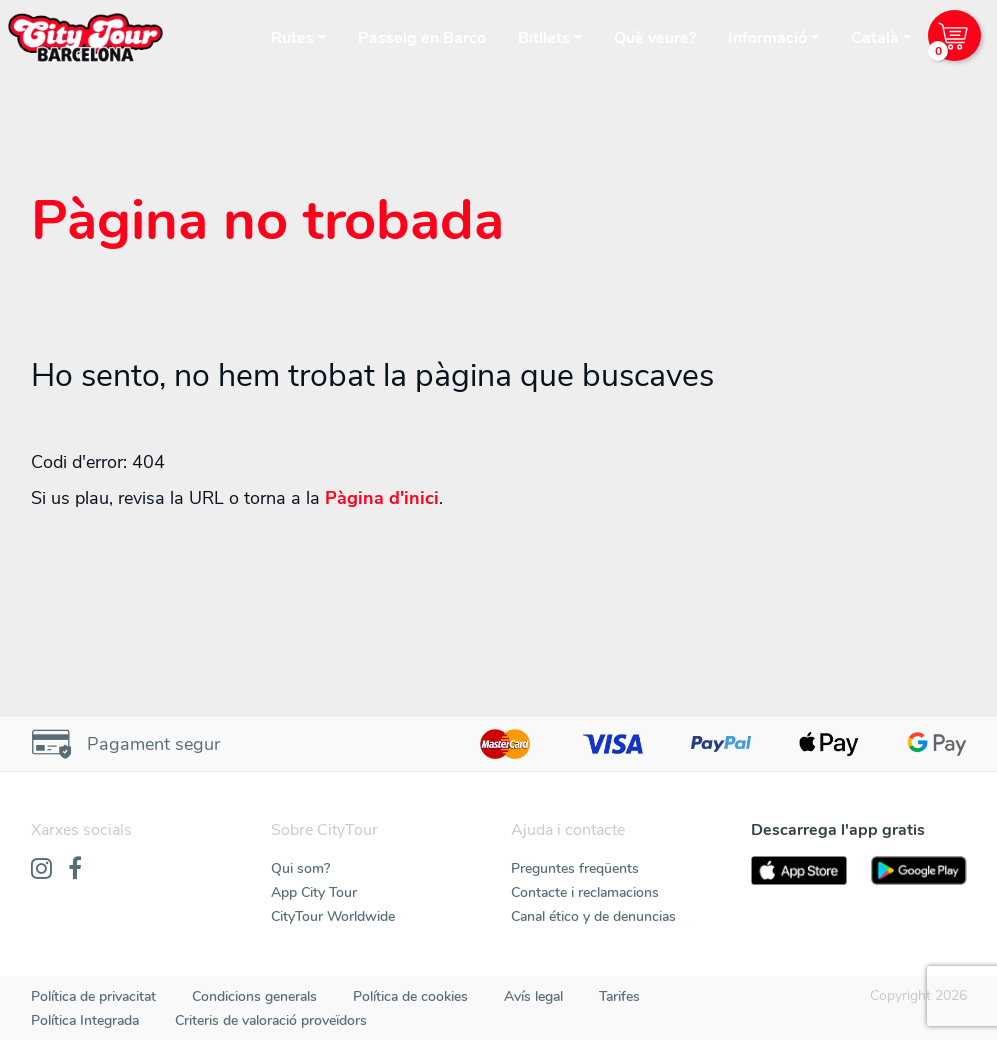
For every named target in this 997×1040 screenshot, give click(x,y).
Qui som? (300, 868)
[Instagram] (41, 870)
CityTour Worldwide (333, 916)
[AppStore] (799, 870)
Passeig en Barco (422, 38)
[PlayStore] (919, 870)
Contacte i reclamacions (585, 892)
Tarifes (619, 996)
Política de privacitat (93, 996)
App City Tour (314, 892)
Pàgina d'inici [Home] (382, 498)
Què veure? (655, 38)
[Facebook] (75, 870)
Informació (767, 38)
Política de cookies (410, 996)
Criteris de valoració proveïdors (271, 1020)
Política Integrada (85, 1020)
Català (875, 38)
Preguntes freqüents (575, 868)
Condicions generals (254, 996)
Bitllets (544, 38)
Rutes (292, 38)
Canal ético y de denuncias (593, 916)
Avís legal (533, 996)
